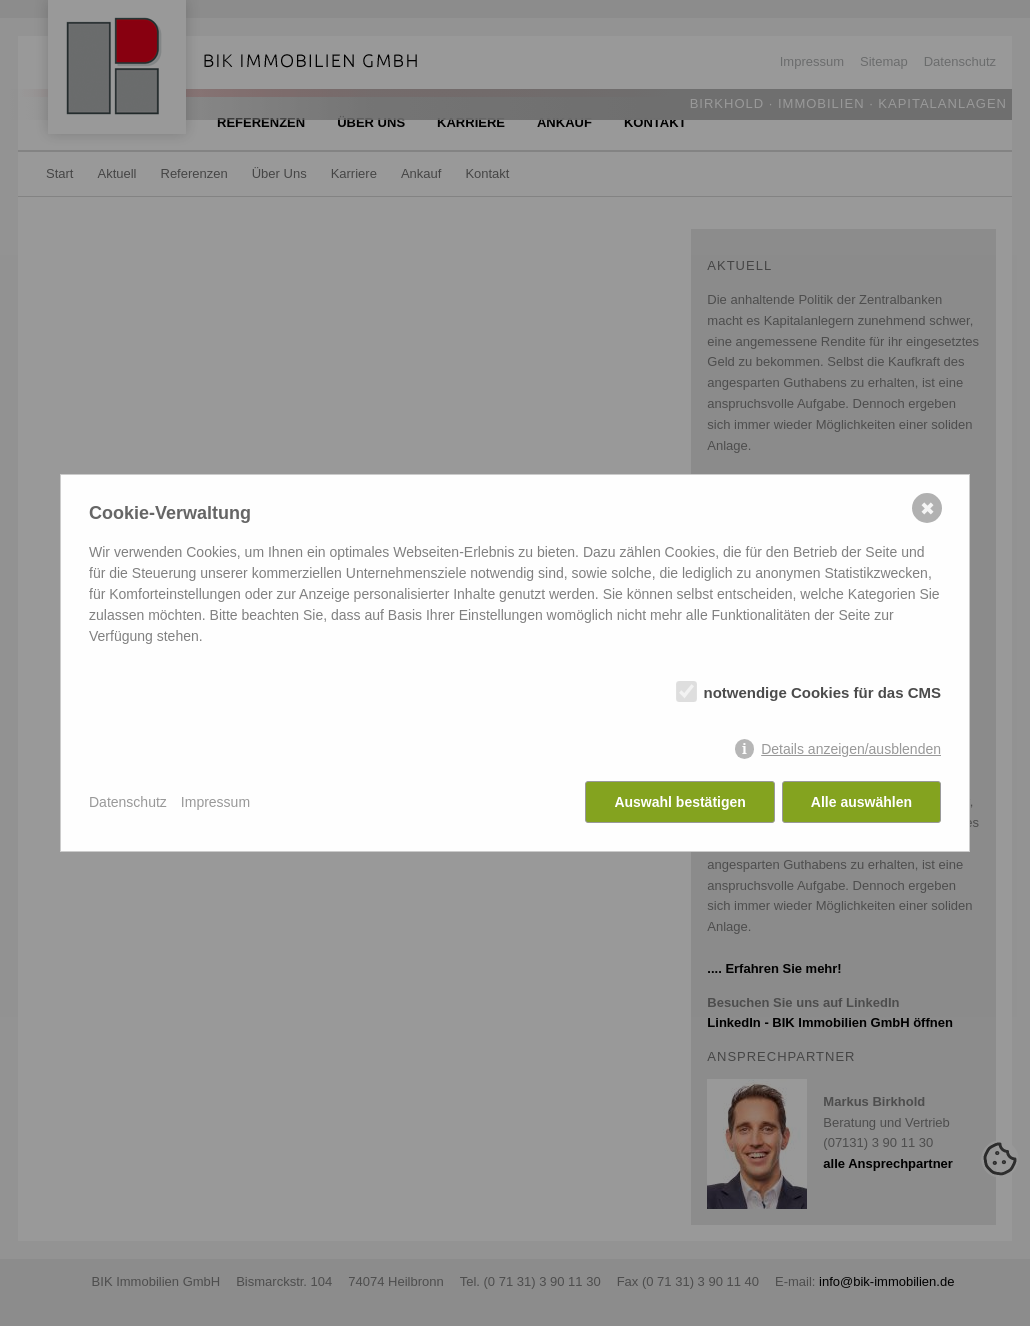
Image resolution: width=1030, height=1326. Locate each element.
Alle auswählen (861, 802)
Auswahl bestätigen (679, 802)
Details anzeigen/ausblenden (851, 749)
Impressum (215, 802)
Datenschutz (128, 802)
